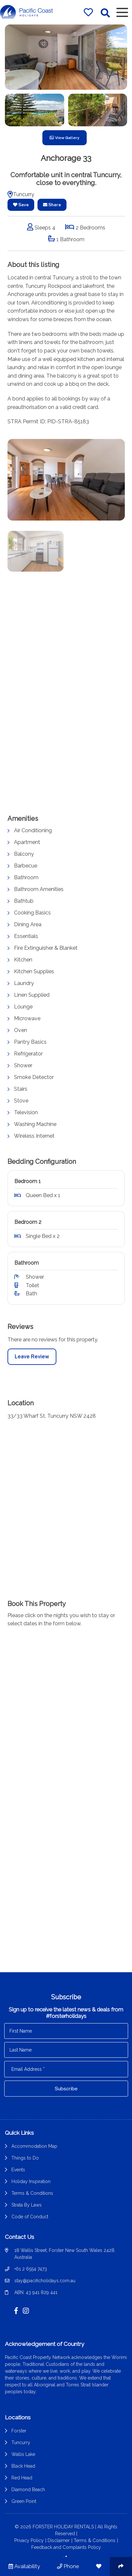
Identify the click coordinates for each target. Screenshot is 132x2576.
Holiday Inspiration (31, 2181)
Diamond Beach (28, 2489)
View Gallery (65, 137)
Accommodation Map (34, 2146)
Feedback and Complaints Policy (66, 2547)
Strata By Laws (26, 2205)
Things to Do (25, 2158)
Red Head (21, 2477)
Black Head (23, 2466)
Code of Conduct (29, 2216)
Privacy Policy (29, 2540)
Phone (68, 2566)
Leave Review (32, 1363)
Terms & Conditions (32, 2193)
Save (21, 204)
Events (18, 2169)
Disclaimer (59, 2540)
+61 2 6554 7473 (30, 2269)
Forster (18, 2430)
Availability (24, 2566)
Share (52, 204)
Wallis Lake (23, 2454)
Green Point (23, 2501)
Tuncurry (20, 2442)
